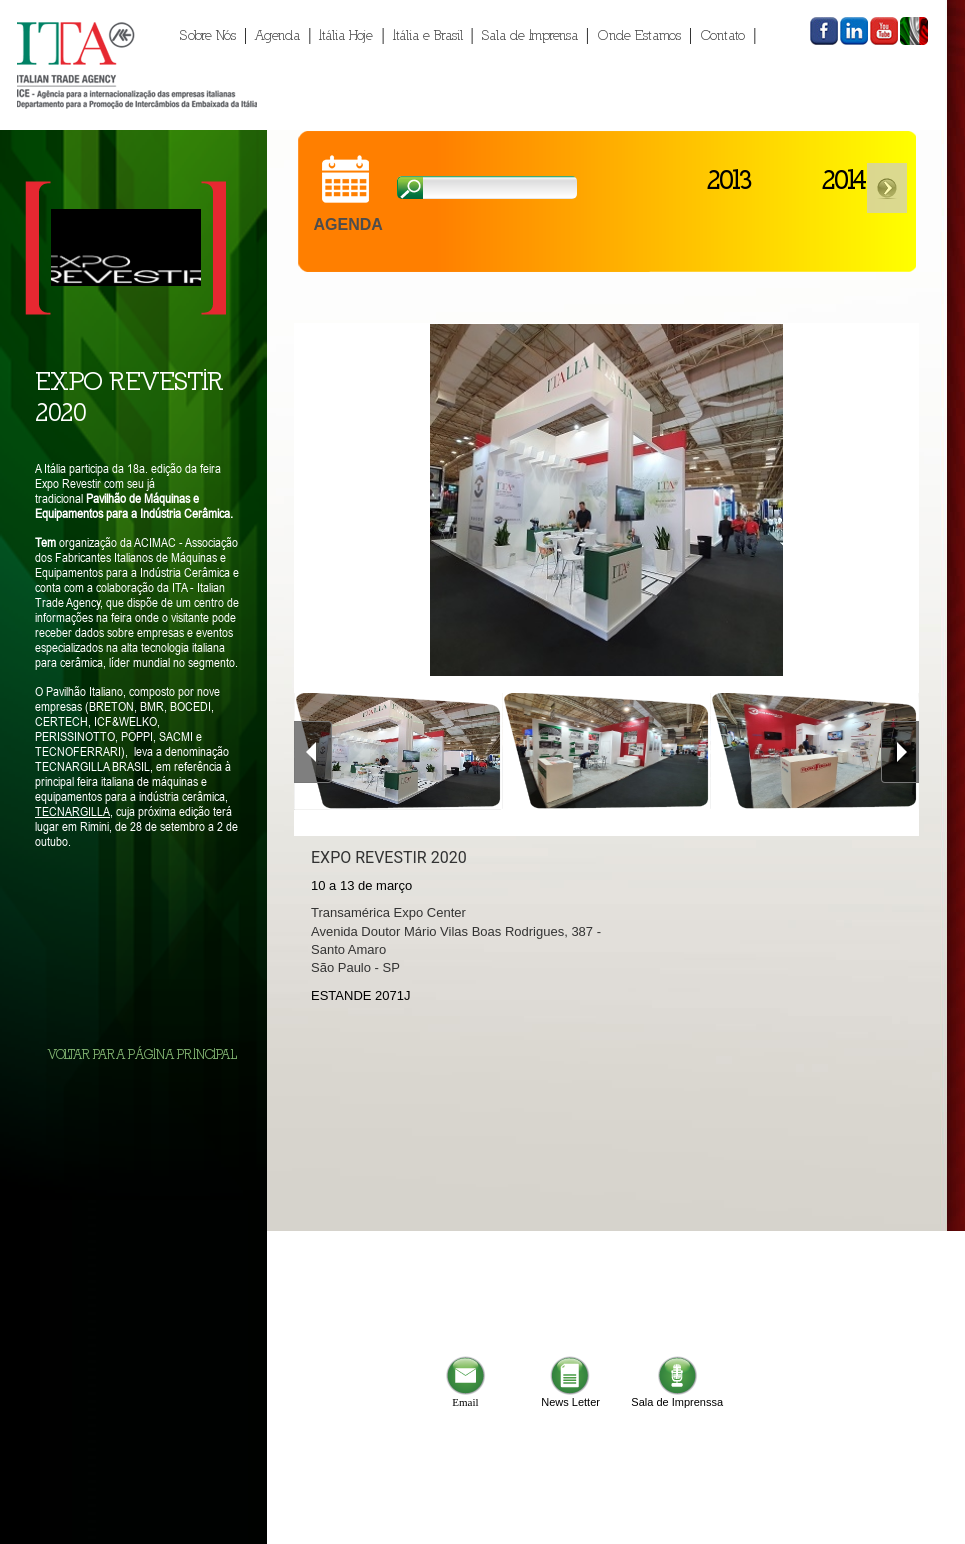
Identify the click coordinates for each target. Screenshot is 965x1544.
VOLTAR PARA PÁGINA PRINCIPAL (142, 1054)
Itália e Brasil (428, 35)
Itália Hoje (346, 35)
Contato (722, 35)
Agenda (277, 35)
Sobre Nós (208, 35)
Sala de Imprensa (530, 35)
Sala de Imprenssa (677, 1397)
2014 (844, 179)
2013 (729, 179)
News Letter (570, 1397)
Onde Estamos (639, 35)
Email (465, 1397)
